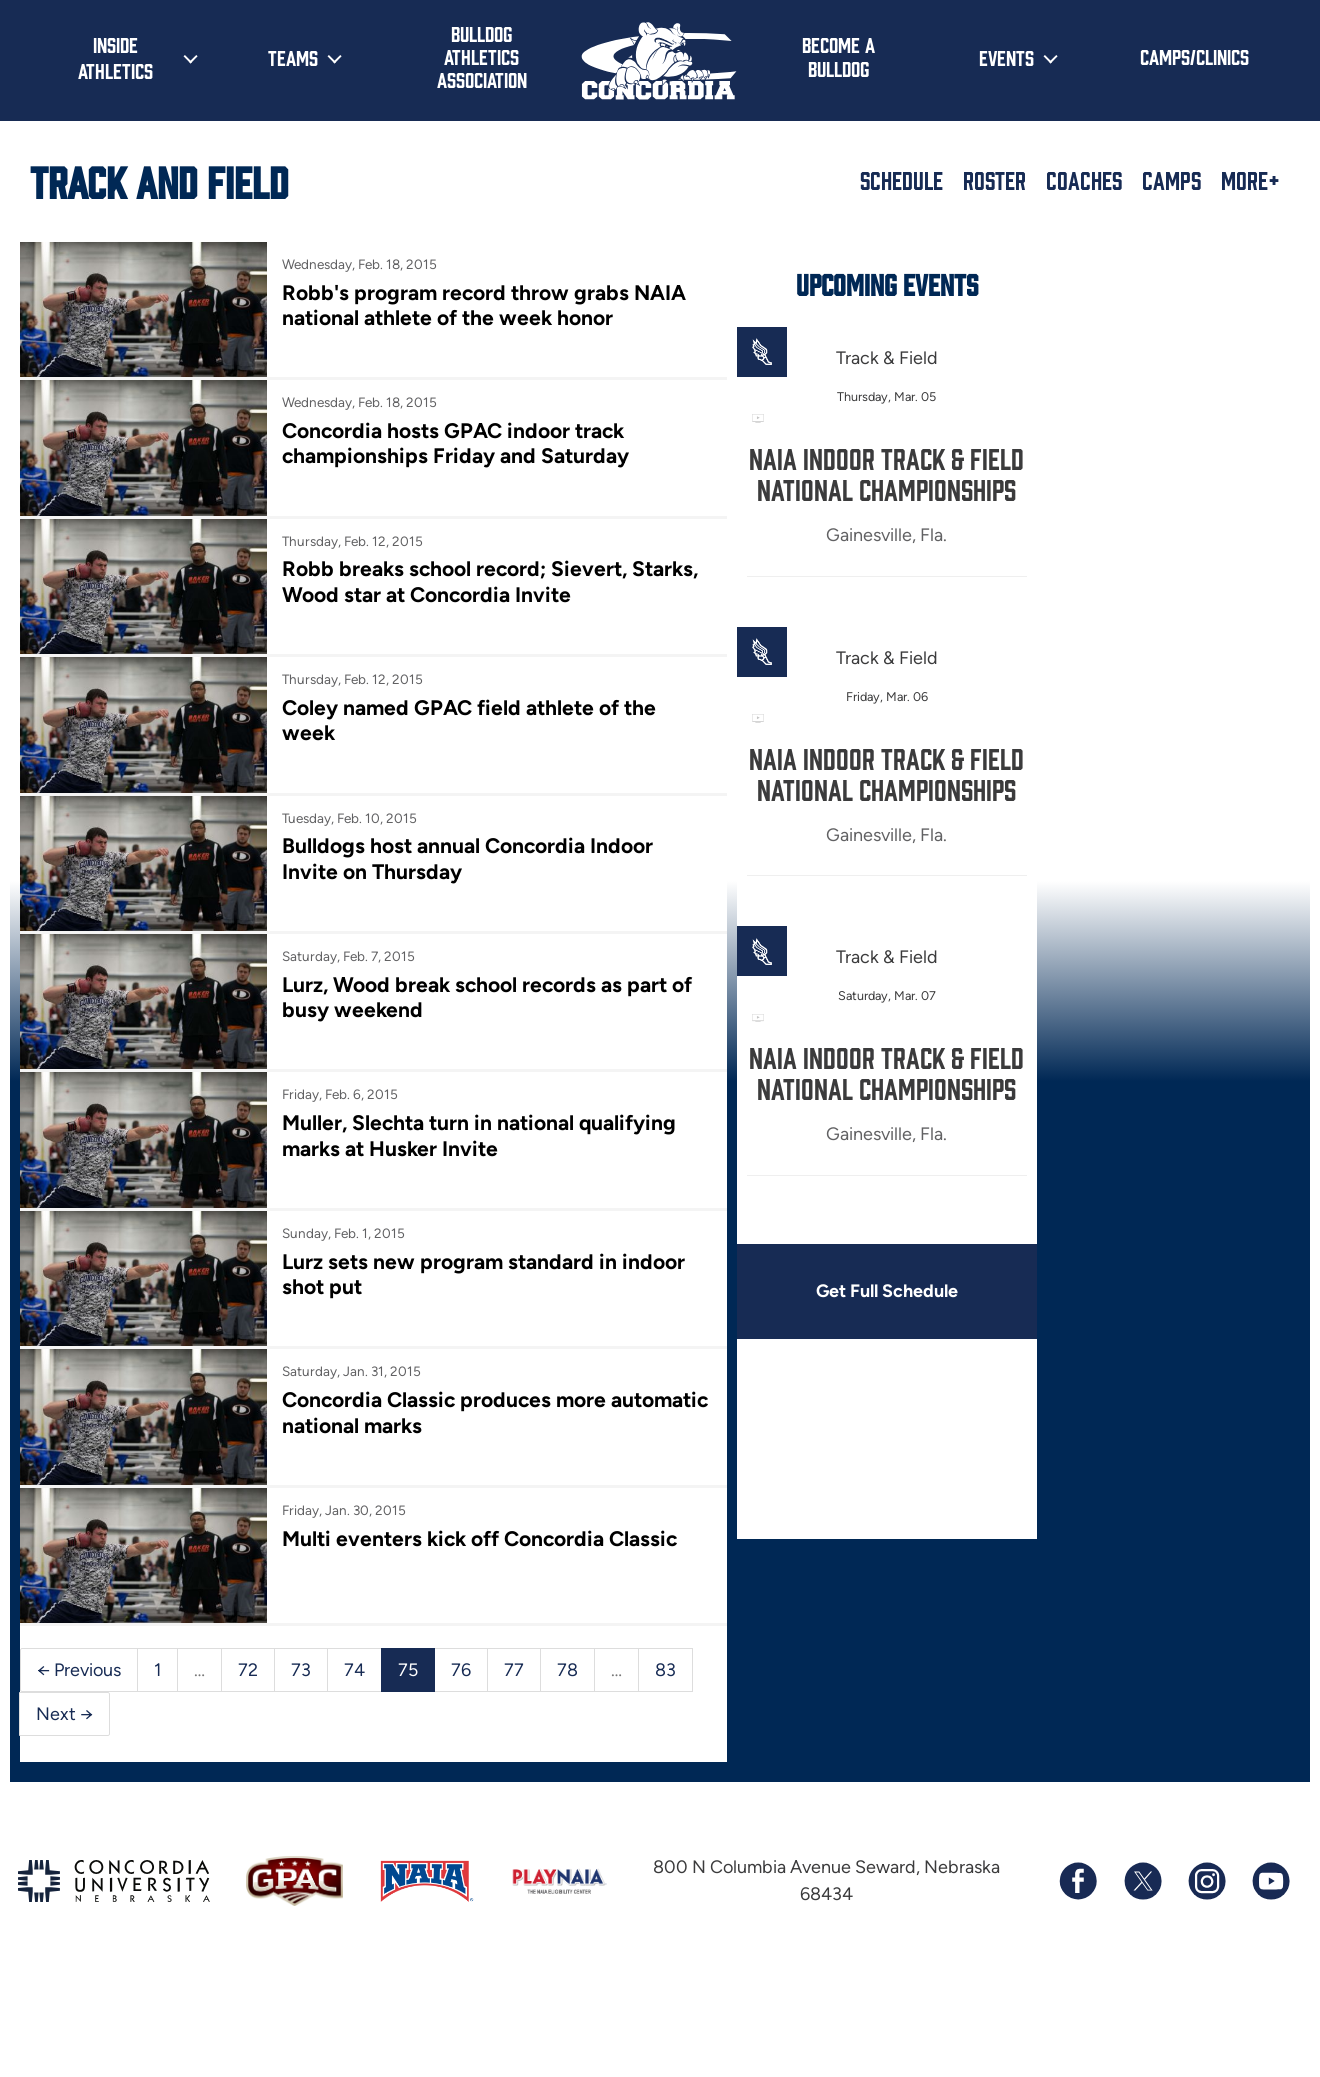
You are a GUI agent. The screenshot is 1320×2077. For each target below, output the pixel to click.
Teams (293, 57)
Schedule (901, 180)
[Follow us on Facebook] (1078, 1876)
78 (567, 1664)
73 (301, 1664)
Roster (994, 180)
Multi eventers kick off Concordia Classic (478, 1533)
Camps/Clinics (1194, 56)
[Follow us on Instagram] (1206, 1876)
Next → (64, 1707)
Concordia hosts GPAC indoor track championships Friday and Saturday (454, 442)
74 (354, 1664)
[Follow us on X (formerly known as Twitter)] (1142, 1876)
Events (1006, 57)
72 (248, 1664)
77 (514, 1664)
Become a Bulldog (838, 55)
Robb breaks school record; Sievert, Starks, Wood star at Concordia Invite (489, 580)
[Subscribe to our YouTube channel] (1270, 1876)
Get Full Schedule (884, 1291)
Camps (1171, 180)
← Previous (79, 1664)
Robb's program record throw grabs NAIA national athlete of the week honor (483, 305)
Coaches (1084, 180)
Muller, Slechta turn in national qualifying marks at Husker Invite (478, 1132)
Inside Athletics (115, 57)
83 (665, 1664)
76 (461, 1664)
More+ (1250, 180)
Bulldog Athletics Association (482, 56)
